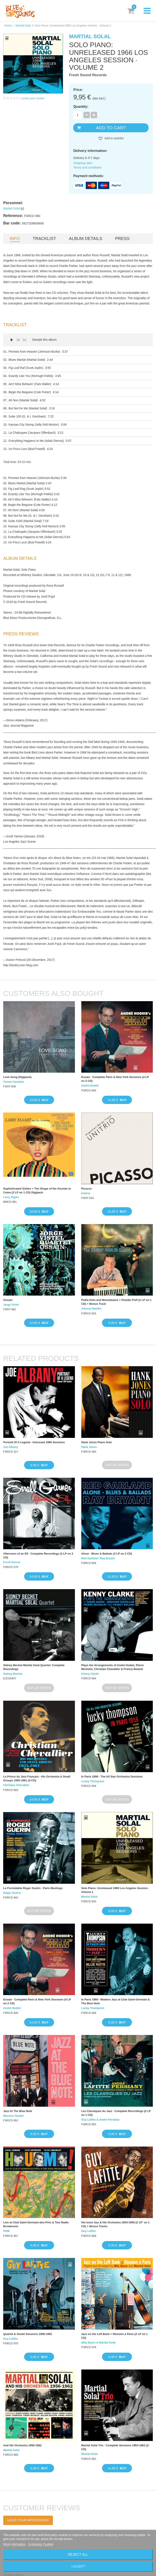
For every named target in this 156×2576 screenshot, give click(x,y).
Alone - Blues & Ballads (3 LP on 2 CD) (106, 1553)
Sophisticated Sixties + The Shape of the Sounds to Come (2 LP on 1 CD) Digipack (37, 1190)
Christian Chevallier (16, 1785)
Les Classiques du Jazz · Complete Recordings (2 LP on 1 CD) (116, 2112)
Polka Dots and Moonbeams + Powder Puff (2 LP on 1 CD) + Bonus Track (116, 1301)
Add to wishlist (114, 138)
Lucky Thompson (92, 1781)
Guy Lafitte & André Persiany (100, 2119)
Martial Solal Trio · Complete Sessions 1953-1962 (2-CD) (115, 2447)
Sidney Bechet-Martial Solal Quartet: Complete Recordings (34, 1667)
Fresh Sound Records (88, 75)
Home (8, 25)
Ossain (7, 1300)
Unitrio (85, 1193)
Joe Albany (10, 1447)
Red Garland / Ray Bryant (98, 1558)
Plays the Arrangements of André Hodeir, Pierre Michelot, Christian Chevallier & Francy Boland (112, 1667)
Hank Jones (89, 1447)
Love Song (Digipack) (17, 1077)
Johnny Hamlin (91, 1308)
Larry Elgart (11, 1197)
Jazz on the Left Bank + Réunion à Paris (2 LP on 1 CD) (114, 2335)
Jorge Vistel (11, 1304)
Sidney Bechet (12, 1673)
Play (12, 340)
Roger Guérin (12, 1892)
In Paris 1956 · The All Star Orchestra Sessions (112, 1776)
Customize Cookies (41, 2544)
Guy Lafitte (88, 2231)
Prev (18, 340)
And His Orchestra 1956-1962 (22, 2445)
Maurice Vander (13, 2115)
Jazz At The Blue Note (17, 2111)
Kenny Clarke (90, 1673)
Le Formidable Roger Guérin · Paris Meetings (33, 1888)
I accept (78, 2566)
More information (14, 2544)
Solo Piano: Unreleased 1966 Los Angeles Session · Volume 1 (115, 1890)
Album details (85, 238)
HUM (6, 2231)
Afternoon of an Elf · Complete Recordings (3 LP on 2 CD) (38, 1555)
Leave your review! (33, 98)
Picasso (86, 1188)
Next (24, 340)
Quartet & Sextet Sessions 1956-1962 (27, 2334)
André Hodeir (90, 1085)
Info (15, 238)
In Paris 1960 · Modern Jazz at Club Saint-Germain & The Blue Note (115, 2001)
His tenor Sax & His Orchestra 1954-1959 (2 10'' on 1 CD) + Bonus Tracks (115, 2224)
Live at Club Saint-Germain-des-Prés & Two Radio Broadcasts (36, 2224)
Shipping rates (82, 163)
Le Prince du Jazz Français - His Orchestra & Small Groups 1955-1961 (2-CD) (36, 1778)
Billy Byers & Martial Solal (98, 2342)
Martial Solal (23, 25)
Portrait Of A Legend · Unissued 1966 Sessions (34, 1442)
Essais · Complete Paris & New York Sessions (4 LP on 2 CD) (115, 1078)
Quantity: (80, 106)
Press (122, 238)
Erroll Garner (11, 1562)
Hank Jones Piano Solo (96, 1442)
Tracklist (44, 238)
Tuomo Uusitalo (13, 1081)
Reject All (78, 2554)
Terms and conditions (87, 167)
